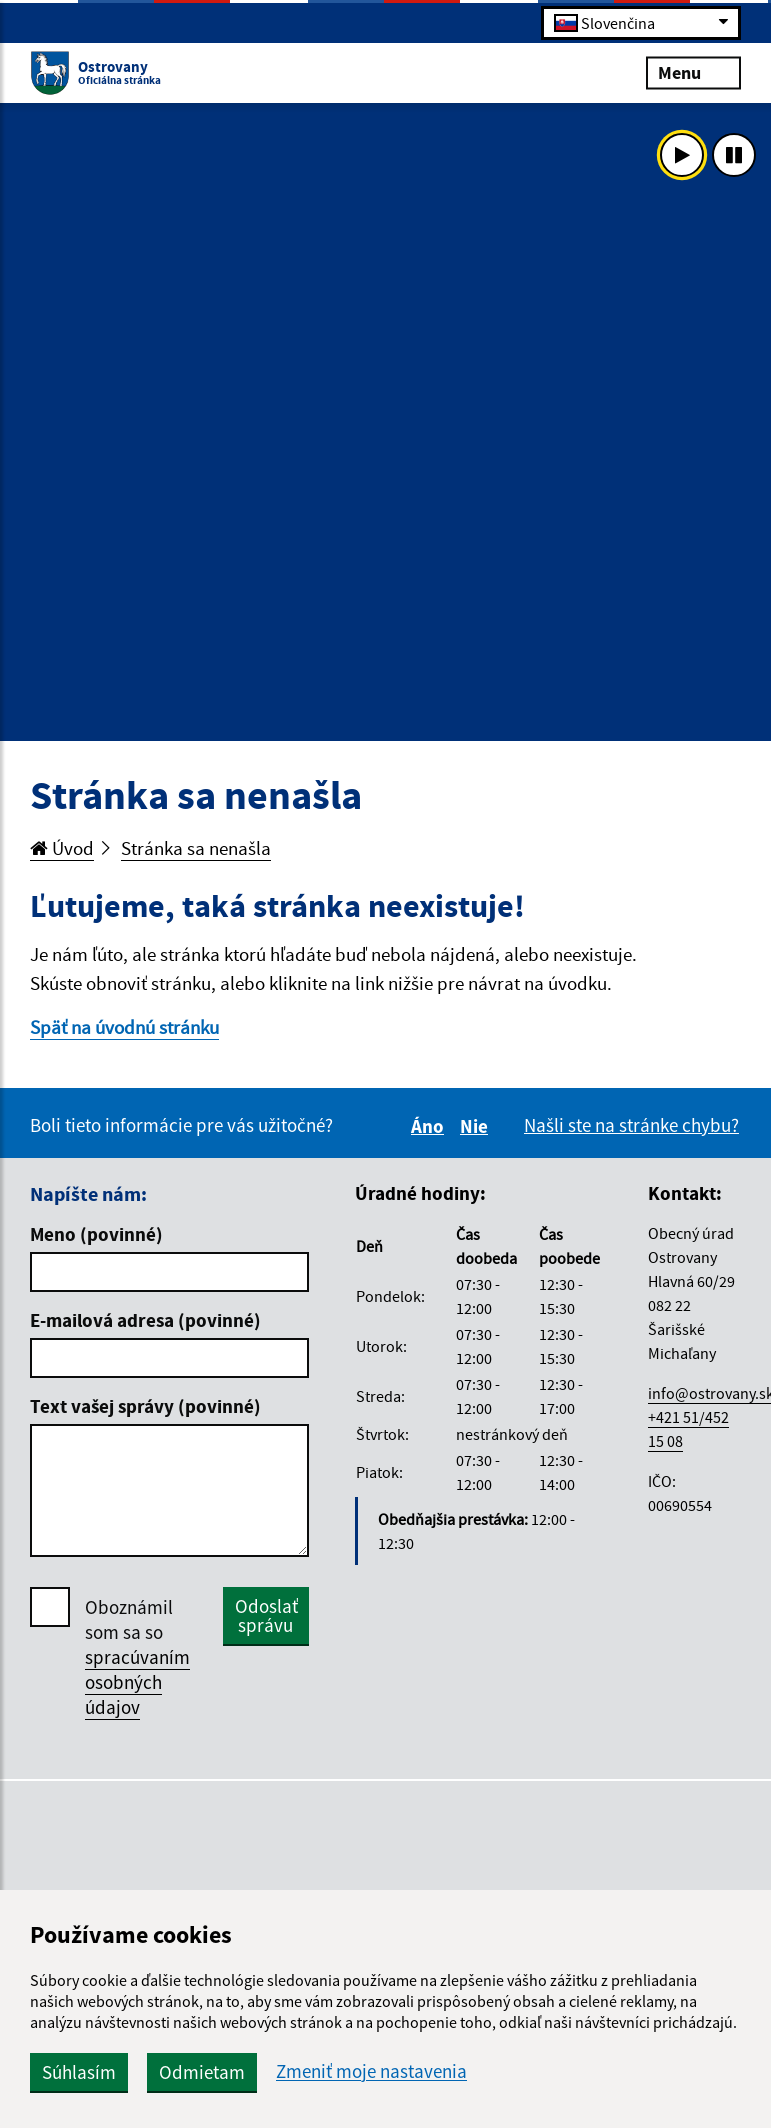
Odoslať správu (266, 1615)
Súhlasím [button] (79, 2072)
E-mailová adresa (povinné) (145, 1320)
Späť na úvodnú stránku (124, 1027)
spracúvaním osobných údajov (137, 1682)
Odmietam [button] (202, 2072)
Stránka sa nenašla (196, 848)
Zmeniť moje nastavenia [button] (371, 2071)
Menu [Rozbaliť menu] (693, 71)
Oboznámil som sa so (137, 1657)
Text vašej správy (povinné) (145, 1406)
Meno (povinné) (96, 1234)
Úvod (62, 848)
